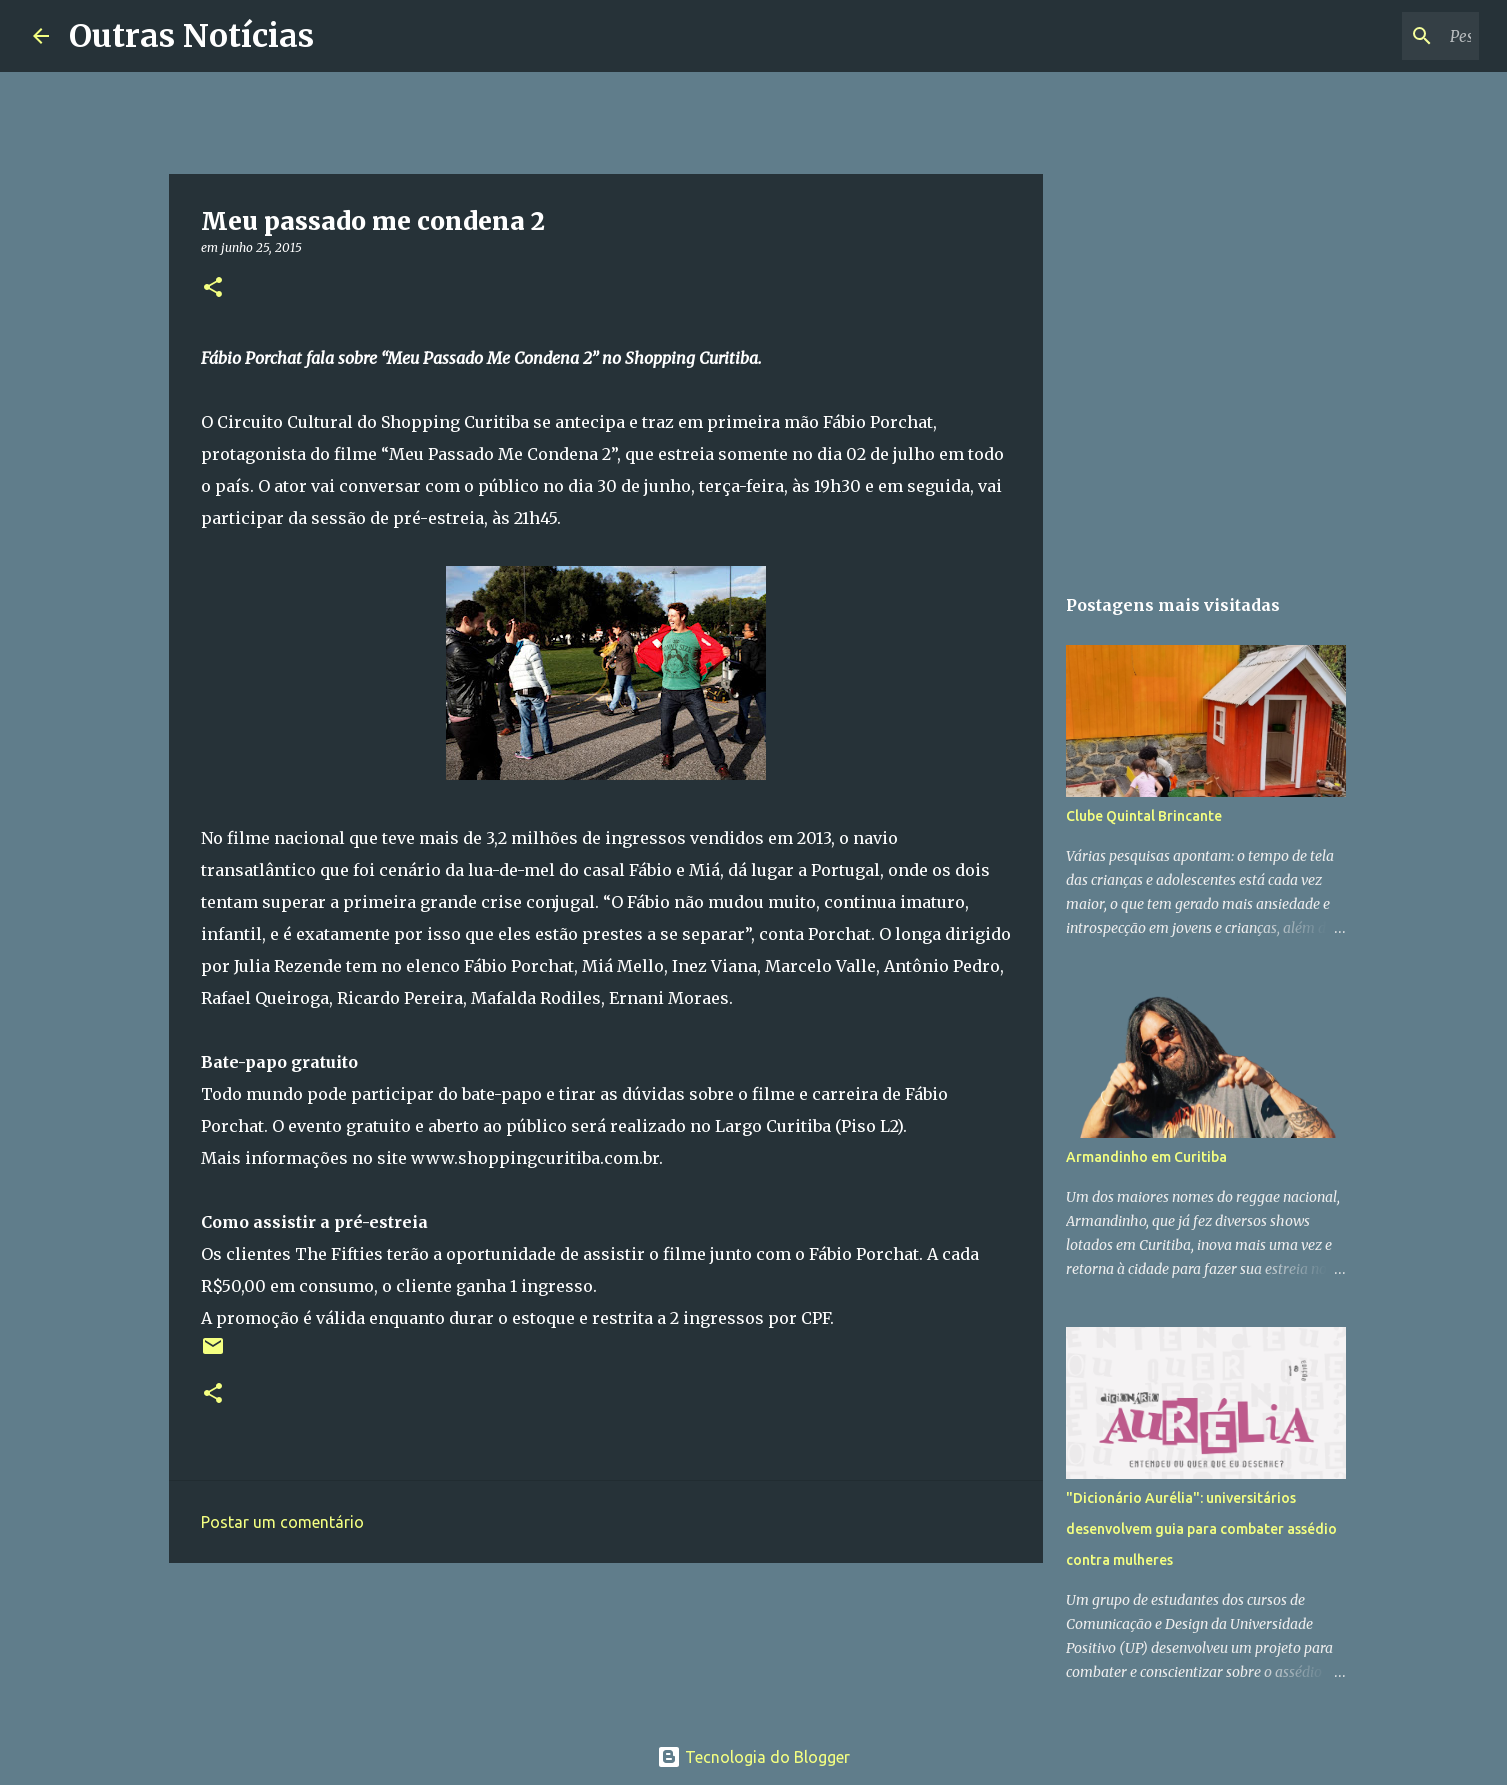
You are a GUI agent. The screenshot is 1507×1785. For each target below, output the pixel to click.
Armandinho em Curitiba (1146, 1157)
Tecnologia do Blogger (753, 1757)
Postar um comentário (282, 1522)
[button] (213, 288)
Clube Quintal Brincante (1144, 816)
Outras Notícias (191, 36)
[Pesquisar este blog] (1374, 36)
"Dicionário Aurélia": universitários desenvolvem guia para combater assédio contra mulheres (1201, 1529)
